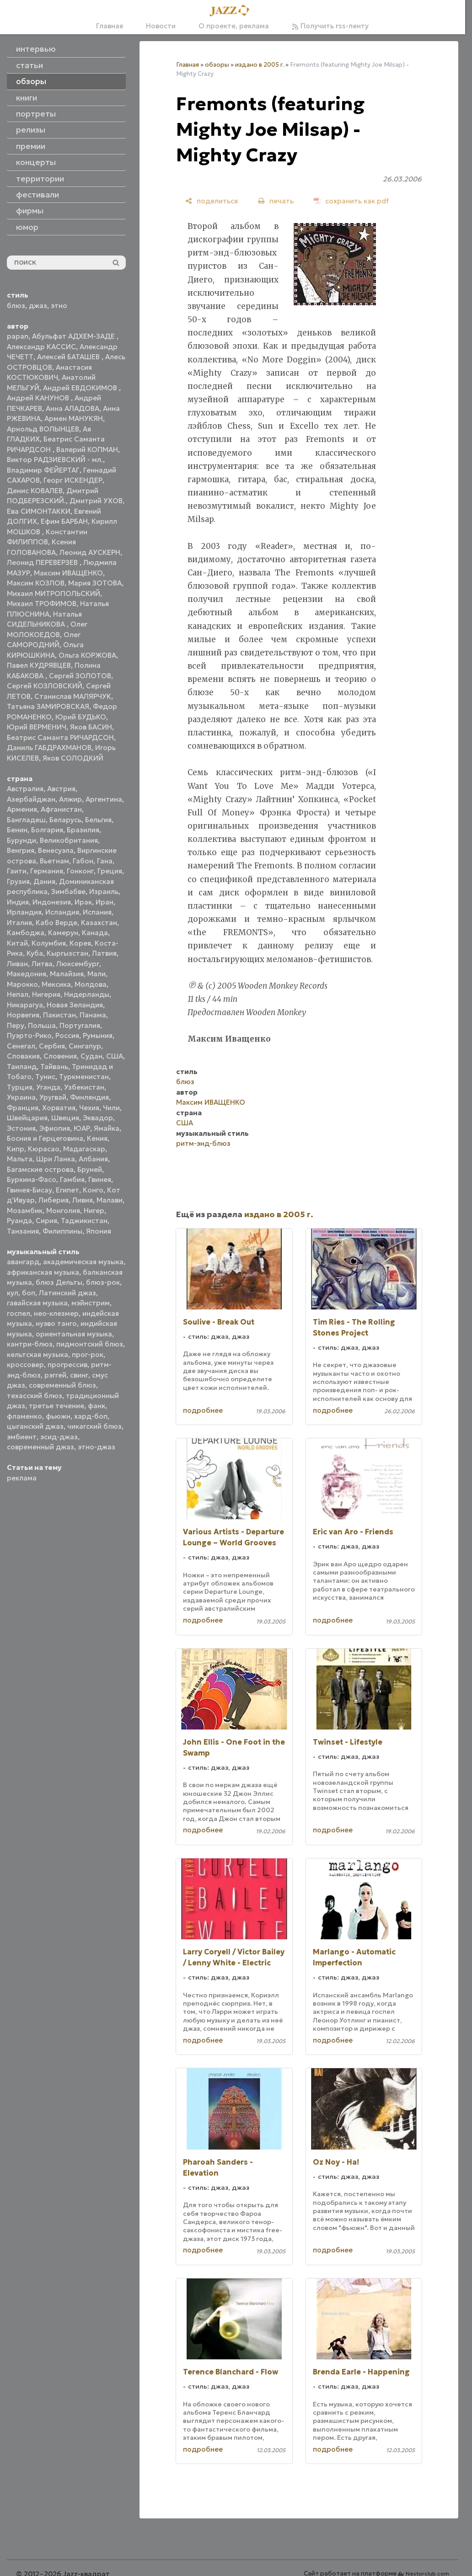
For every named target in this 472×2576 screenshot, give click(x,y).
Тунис (45, 1076)
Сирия (46, 1220)
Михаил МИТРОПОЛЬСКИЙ (53, 593)
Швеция (65, 1117)
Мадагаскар (84, 1148)
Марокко (22, 984)
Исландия (62, 912)
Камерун (63, 932)
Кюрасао (43, 1148)
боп (28, 1292)
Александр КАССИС (41, 346)
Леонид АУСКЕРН (89, 552)
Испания (97, 912)
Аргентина (104, 799)
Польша (42, 1025)
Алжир (70, 799)
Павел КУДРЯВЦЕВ (39, 665)
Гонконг (80, 871)
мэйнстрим (90, 1303)
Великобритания (69, 840)
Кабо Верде (56, 922)
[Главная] (232, 11)
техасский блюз (34, 1395)
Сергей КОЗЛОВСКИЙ (44, 685)
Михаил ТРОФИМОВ (41, 603)
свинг (79, 1375)
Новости (161, 25)
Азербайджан (31, 799)
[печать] (276, 201)
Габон (83, 861)
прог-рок (87, 1354)
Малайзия (67, 973)
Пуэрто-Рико (29, 1035)
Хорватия (58, 1107)
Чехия (89, 1107)
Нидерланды (86, 994)
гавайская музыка (37, 1303)
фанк (96, 1405)
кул (12, 1292)
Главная (109, 25)
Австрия (61, 788)
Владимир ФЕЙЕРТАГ (43, 470)
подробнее (203, 1410)
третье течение (56, 1405)
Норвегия (23, 1015)
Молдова (91, 984)
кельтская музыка (37, 1354)
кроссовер (25, 1364)
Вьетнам (54, 861)
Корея (80, 943)
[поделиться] (211, 201)
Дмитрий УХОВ (96, 500)
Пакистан (59, 1015)
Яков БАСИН (91, 727)
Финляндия (89, 1097)
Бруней (89, 1169)
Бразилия (83, 829)
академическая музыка (83, 1261)
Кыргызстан (67, 953)
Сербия (52, 1046)
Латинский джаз (67, 1292)
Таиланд (22, 1066)
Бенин (17, 829)
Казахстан (99, 922)
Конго (93, 1190)
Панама (93, 1015)
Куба (35, 953)
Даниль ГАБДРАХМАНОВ (49, 747)
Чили (111, 1107)
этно (59, 305)
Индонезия (51, 902)
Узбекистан (84, 1087)
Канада (95, 932)
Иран (104, 902)
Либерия (53, 1200)
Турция (19, 1087)
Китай (17, 943)
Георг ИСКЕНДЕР (72, 480)
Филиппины (62, 1231)
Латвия (104, 953)
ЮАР (82, 1128)
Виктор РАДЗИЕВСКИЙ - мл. (55, 459)
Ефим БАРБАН (64, 521)
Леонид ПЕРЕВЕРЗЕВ (43, 562)
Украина (21, 1097)
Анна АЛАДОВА (72, 408)
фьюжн (58, 1416)
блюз (16, 305)
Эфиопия (54, 1128)
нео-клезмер (56, 1313)
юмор (27, 227)
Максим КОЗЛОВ (35, 583)
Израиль (103, 891)
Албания (93, 1159)
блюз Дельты (59, 1282)
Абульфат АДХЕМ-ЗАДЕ (74, 336)
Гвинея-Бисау (29, 1190)
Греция (109, 871)
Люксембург (77, 963)
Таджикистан (84, 1220)
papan (17, 336)
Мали (96, 973)
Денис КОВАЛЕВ (35, 490)
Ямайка (106, 1128)
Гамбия (72, 1179)
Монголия (63, 1210)
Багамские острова (40, 1169)
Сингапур (85, 1046)
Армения (22, 809)
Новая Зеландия (75, 1005)
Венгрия (20, 850)
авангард (23, 1261)
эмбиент (22, 1436)
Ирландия (24, 912)
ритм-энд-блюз (203, 1143)
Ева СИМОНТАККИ (38, 511)
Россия (67, 1035)
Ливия (82, 1200)
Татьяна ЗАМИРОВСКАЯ (48, 706)
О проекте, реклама (233, 25)
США (114, 1056)
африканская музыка (43, 1272)
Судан (91, 1056)
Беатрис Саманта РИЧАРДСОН (60, 737)
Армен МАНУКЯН (73, 418)
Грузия (18, 881)
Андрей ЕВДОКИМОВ (81, 387)
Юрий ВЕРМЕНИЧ (36, 727)
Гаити (17, 871)
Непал (17, 994)
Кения (97, 1138)
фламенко (24, 1416)
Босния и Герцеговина (45, 1138)
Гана (105, 861)
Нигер (94, 1210)
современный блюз (62, 1385)
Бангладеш (26, 819)
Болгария (47, 829)
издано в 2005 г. (259, 65)
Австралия (25, 788)
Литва (42, 963)
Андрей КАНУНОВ (39, 398)
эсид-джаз (59, 1436)
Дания (44, 881)
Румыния (98, 1035)
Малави (110, 1200)
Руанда (19, 1220)
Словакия (23, 1056)
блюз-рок (103, 1282)
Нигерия (46, 994)
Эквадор (98, 1117)
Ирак (83, 902)
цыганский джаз (35, 1426)
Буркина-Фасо (31, 1179)
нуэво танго (56, 1323)
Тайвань (54, 1066)
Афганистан (61, 809)
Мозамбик (25, 1210)
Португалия (79, 1025)
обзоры (217, 65)
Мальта (19, 1159)
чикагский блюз (94, 1426)
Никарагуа (25, 1005)
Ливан (17, 963)
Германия (46, 871)
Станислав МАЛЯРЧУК (72, 696)
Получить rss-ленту (330, 25)
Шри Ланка (55, 1159)
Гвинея (99, 1179)
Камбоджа (25, 932)
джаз (38, 305)
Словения (60, 1056)
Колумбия (49, 943)
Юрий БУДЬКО (80, 717)
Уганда (48, 1087)
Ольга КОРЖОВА (87, 655)
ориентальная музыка (74, 1334)
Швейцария (27, 1117)
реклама (22, 1478)
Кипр (15, 1148)
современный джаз (40, 1446)
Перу (15, 1025)
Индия (18, 902)
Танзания (23, 1231)
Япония (98, 1231)
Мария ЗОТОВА (95, 583)
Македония (26, 973)
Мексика (56, 984)
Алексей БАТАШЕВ (69, 356)
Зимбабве (68, 891)
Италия (19, 922)
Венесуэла (56, 850)
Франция (22, 1107)
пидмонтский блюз (89, 1344)
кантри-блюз (30, 1344)
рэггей (55, 1375)
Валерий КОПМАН (87, 449)
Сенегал (21, 1046)
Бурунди (21, 840)
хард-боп (90, 1416)
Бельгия (98, 819)
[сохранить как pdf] (351, 201)
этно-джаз (96, 1446)
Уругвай (52, 1097)
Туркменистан (84, 1076)
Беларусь (65, 819)
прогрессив (67, 1364)
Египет (67, 1190)
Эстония (21, 1128)
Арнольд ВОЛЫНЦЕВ (43, 429)
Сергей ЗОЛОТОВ (80, 675)
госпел (18, 1313)
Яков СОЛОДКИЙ (73, 758)
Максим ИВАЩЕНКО (68, 573)
